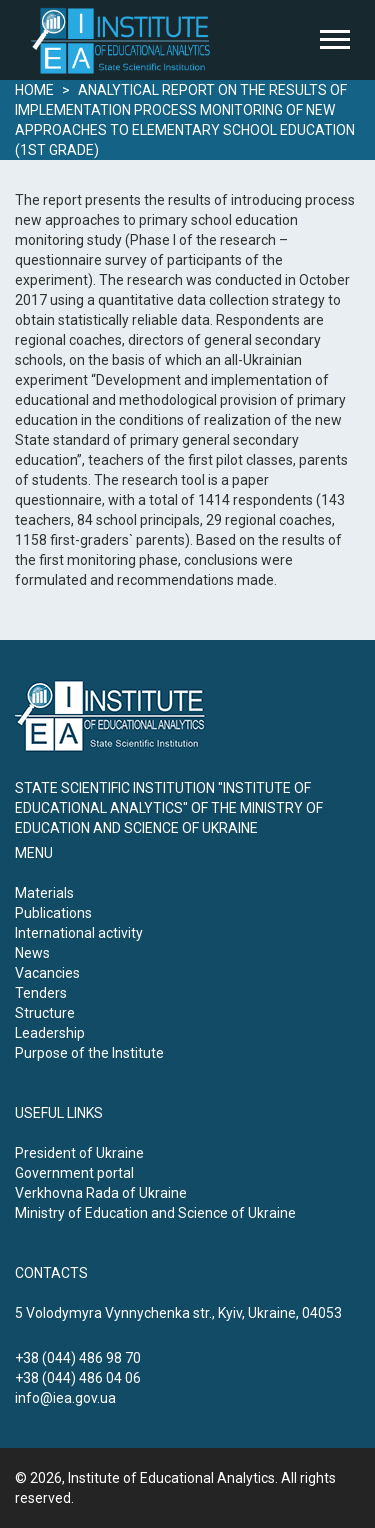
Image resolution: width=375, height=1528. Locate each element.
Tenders (41, 993)
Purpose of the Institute (89, 1053)
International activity (79, 933)
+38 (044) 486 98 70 (78, 1358)
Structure (45, 1013)
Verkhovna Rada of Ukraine (101, 1193)
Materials (44, 893)
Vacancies (47, 973)
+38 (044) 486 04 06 (78, 1378)
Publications (53, 913)
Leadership (50, 1033)
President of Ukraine (79, 1153)
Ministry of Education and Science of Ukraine (155, 1213)
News (32, 953)
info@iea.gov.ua (65, 1398)
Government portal (74, 1173)
